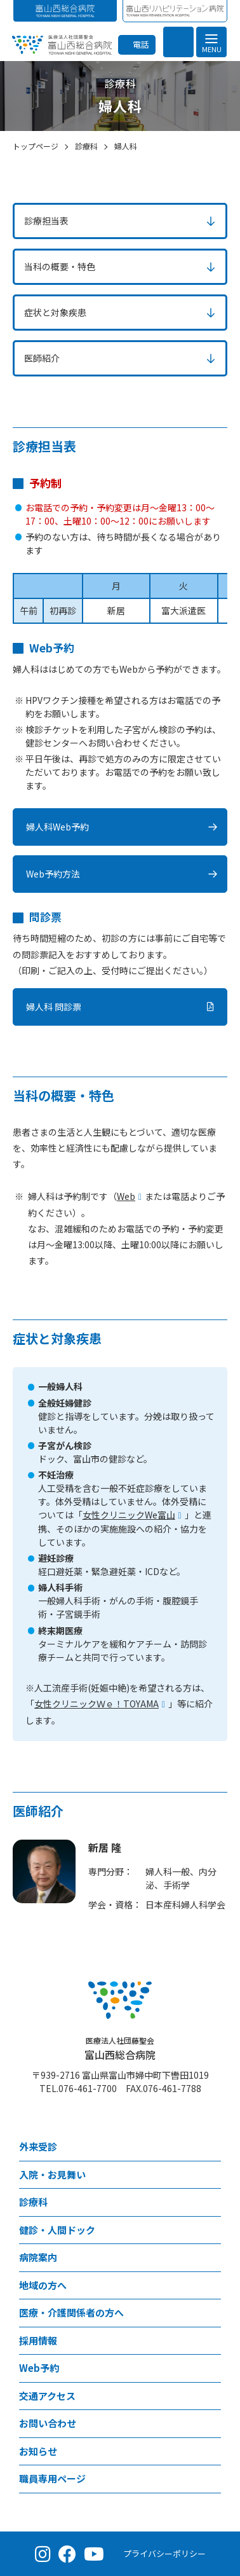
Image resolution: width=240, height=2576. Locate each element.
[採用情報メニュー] (211, 2341)
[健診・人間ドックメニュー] (211, 2230)
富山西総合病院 (120, 2048)
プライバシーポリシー (164, 2553)
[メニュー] (211, 42)
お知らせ (38, 2451)
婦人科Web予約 (57, 826)
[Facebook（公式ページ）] (67, 2553)
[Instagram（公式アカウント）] (43, 2553)
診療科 (33, 2201)
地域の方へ (43, 2285)
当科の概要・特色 (59, 266)
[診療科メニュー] (211, 2202)
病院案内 (38, 2257)
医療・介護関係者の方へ (71, 2312)
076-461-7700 (87, 2088)
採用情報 (38, 2340)
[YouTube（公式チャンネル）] (94, 2553)
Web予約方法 (53, 873)
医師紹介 (42, 358)
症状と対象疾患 (55, 312)
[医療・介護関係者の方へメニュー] (211, 2313)
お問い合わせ (47, 2423)
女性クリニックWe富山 (129, 1514)
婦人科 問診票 (53, 1006)
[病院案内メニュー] (211, 2257)
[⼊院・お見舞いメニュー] (211, 2175)
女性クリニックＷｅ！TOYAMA (96, 1703)
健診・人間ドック (57, 2229)
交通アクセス (47, 2395)
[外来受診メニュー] (211, 2147)
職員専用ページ (52, 2478)
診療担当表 (46, 220)
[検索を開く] (178, 42)
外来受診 (38, 2146)
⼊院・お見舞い (52, 2174)
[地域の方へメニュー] (211, 2285)
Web (126, 1196)
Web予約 (39, 2367)
